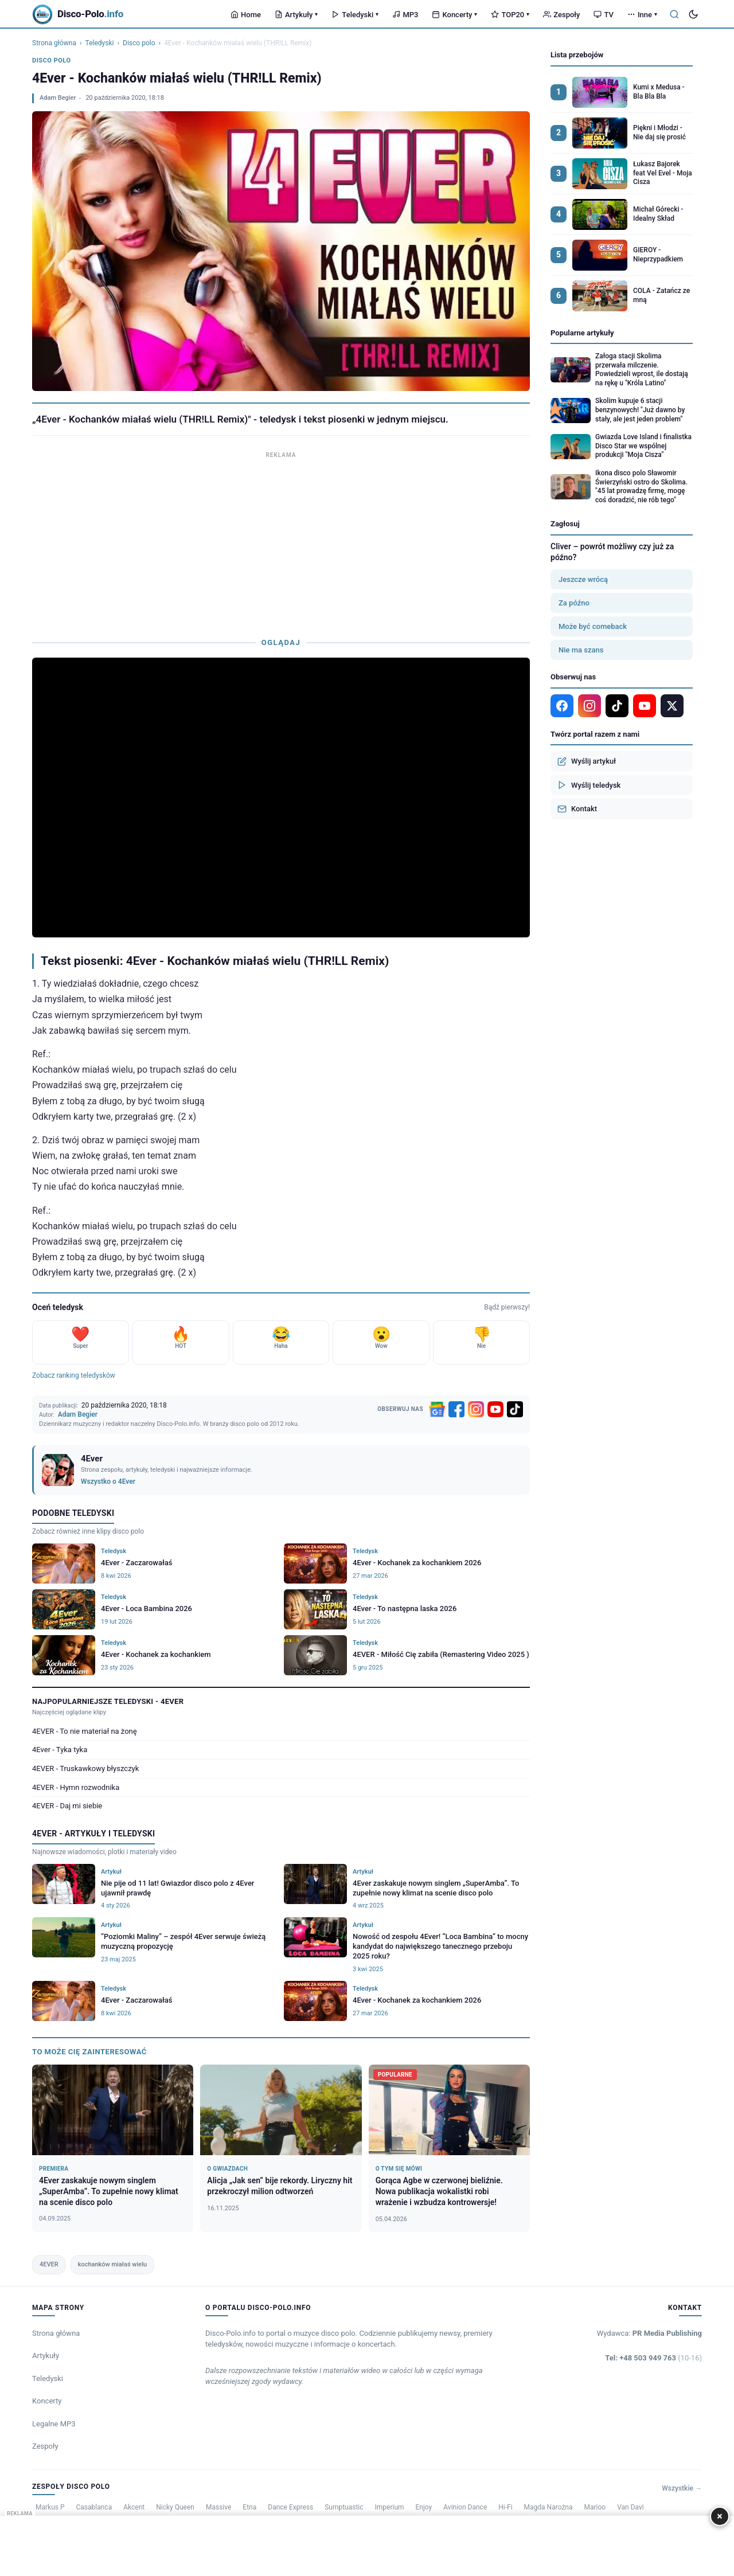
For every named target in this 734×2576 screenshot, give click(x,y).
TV (603, 14)
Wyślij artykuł (586, 761)
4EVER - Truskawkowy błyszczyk (85, 1768)
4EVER (49, 2264)
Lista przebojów (576, 54)
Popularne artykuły (582, 333)
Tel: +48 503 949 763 (653, 2358)
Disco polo (139, 43)
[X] (672, 705)
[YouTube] (495, 1409)
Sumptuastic (344, 2507)
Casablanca (94, 2507)
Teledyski (354, 14)
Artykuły (296, 14)
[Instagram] (476, 1409)
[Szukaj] (674, 14)
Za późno (574, 603)
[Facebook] (456, 1409)
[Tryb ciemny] (693, 14)
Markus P (50, 2507)
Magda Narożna (548, 2507)
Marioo (595, 2507)
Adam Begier (58, 97)
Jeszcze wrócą (583, 579)
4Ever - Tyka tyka (59, 1749)
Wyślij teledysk (588, 784)
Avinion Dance (465, 2507)
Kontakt (577, 809)
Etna (249, 2507)
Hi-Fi (505, 2507)
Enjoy (424, 2507)
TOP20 (510, 14)
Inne (642, 14)
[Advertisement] (281, 542)
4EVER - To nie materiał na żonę (84, 1731)
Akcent (134, 2507)
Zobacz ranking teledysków (73, 1375)
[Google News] (437, 1409)
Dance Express (290, 2507)
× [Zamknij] (720, 2516)
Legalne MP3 (54, 2423)
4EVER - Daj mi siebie (67, 1805)
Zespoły (561, 14)
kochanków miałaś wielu (112, 2264)
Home (246, 14)
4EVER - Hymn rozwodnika (75, 1787)
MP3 (405, 14)
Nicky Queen (175, 2507)
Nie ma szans (581, 650)
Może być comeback (593, 626)
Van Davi (630, 2507)
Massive (218, 2507)
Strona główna (54, 43)
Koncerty (454, 14)
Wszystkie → (682, 2488)
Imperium (389, 2507)
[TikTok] (515, 1409)
